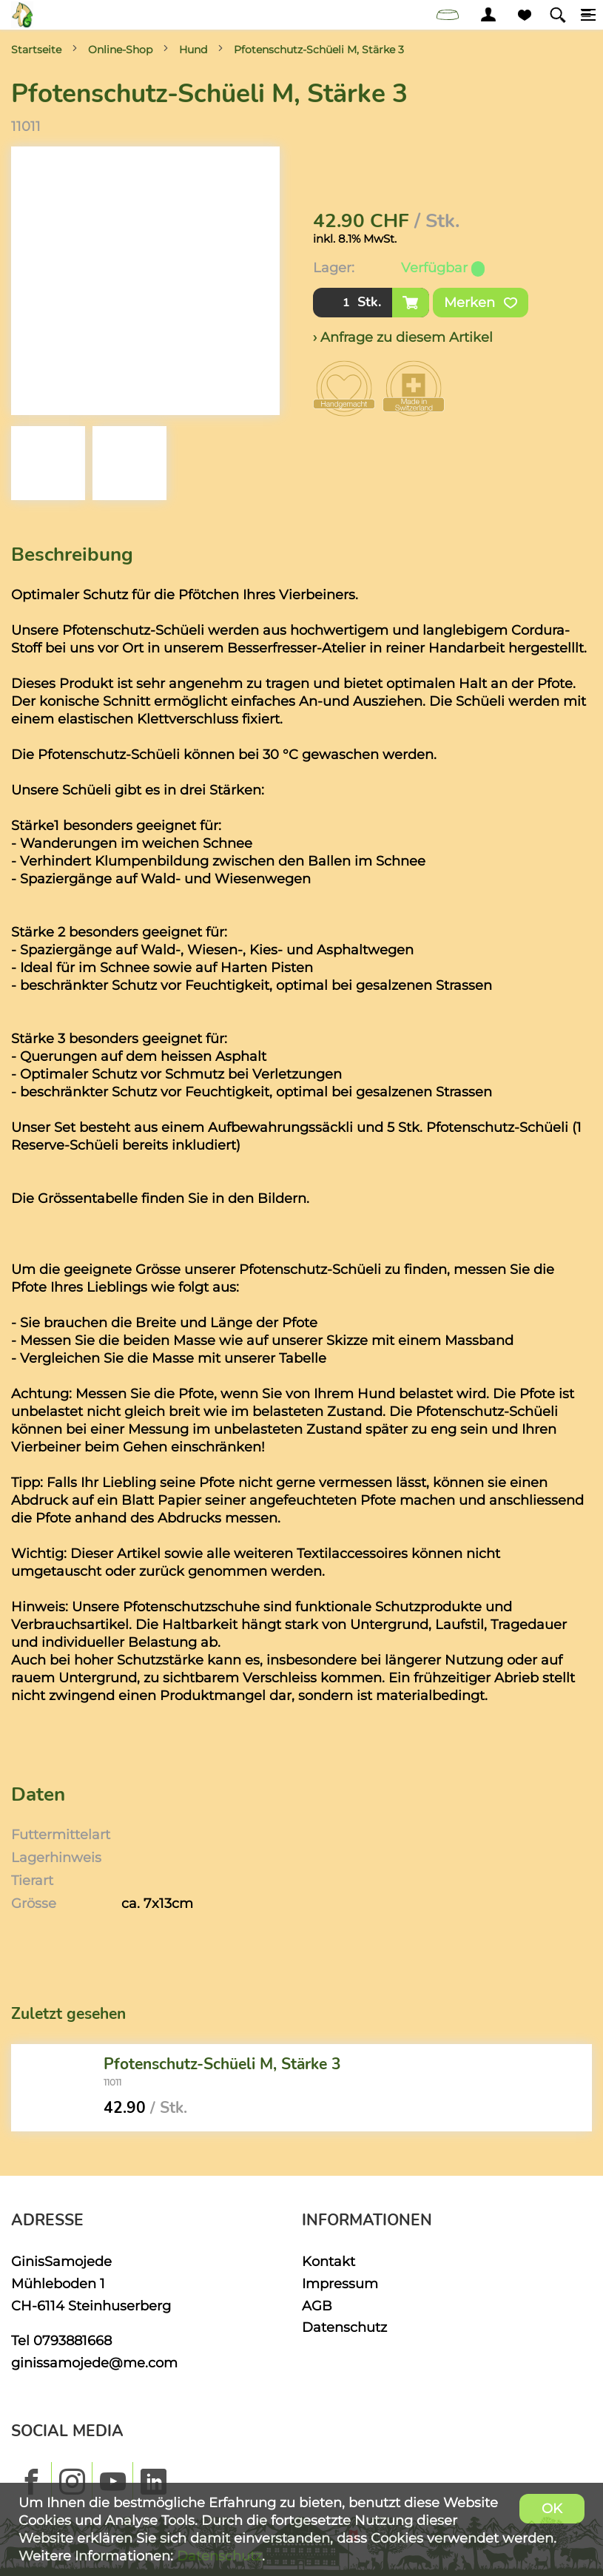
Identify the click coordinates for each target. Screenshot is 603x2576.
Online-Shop (120, 49)
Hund (193, 49)
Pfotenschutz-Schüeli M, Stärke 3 (319, 49)
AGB (317, 2305)
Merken (480, 302)
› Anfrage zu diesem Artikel (403, 337)
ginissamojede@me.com (94, 2362)
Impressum (340, 2283)
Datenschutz (344, 2327)
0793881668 (72, 2340)
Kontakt (328, 2261)
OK (552, 2508)
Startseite (36, 49)
